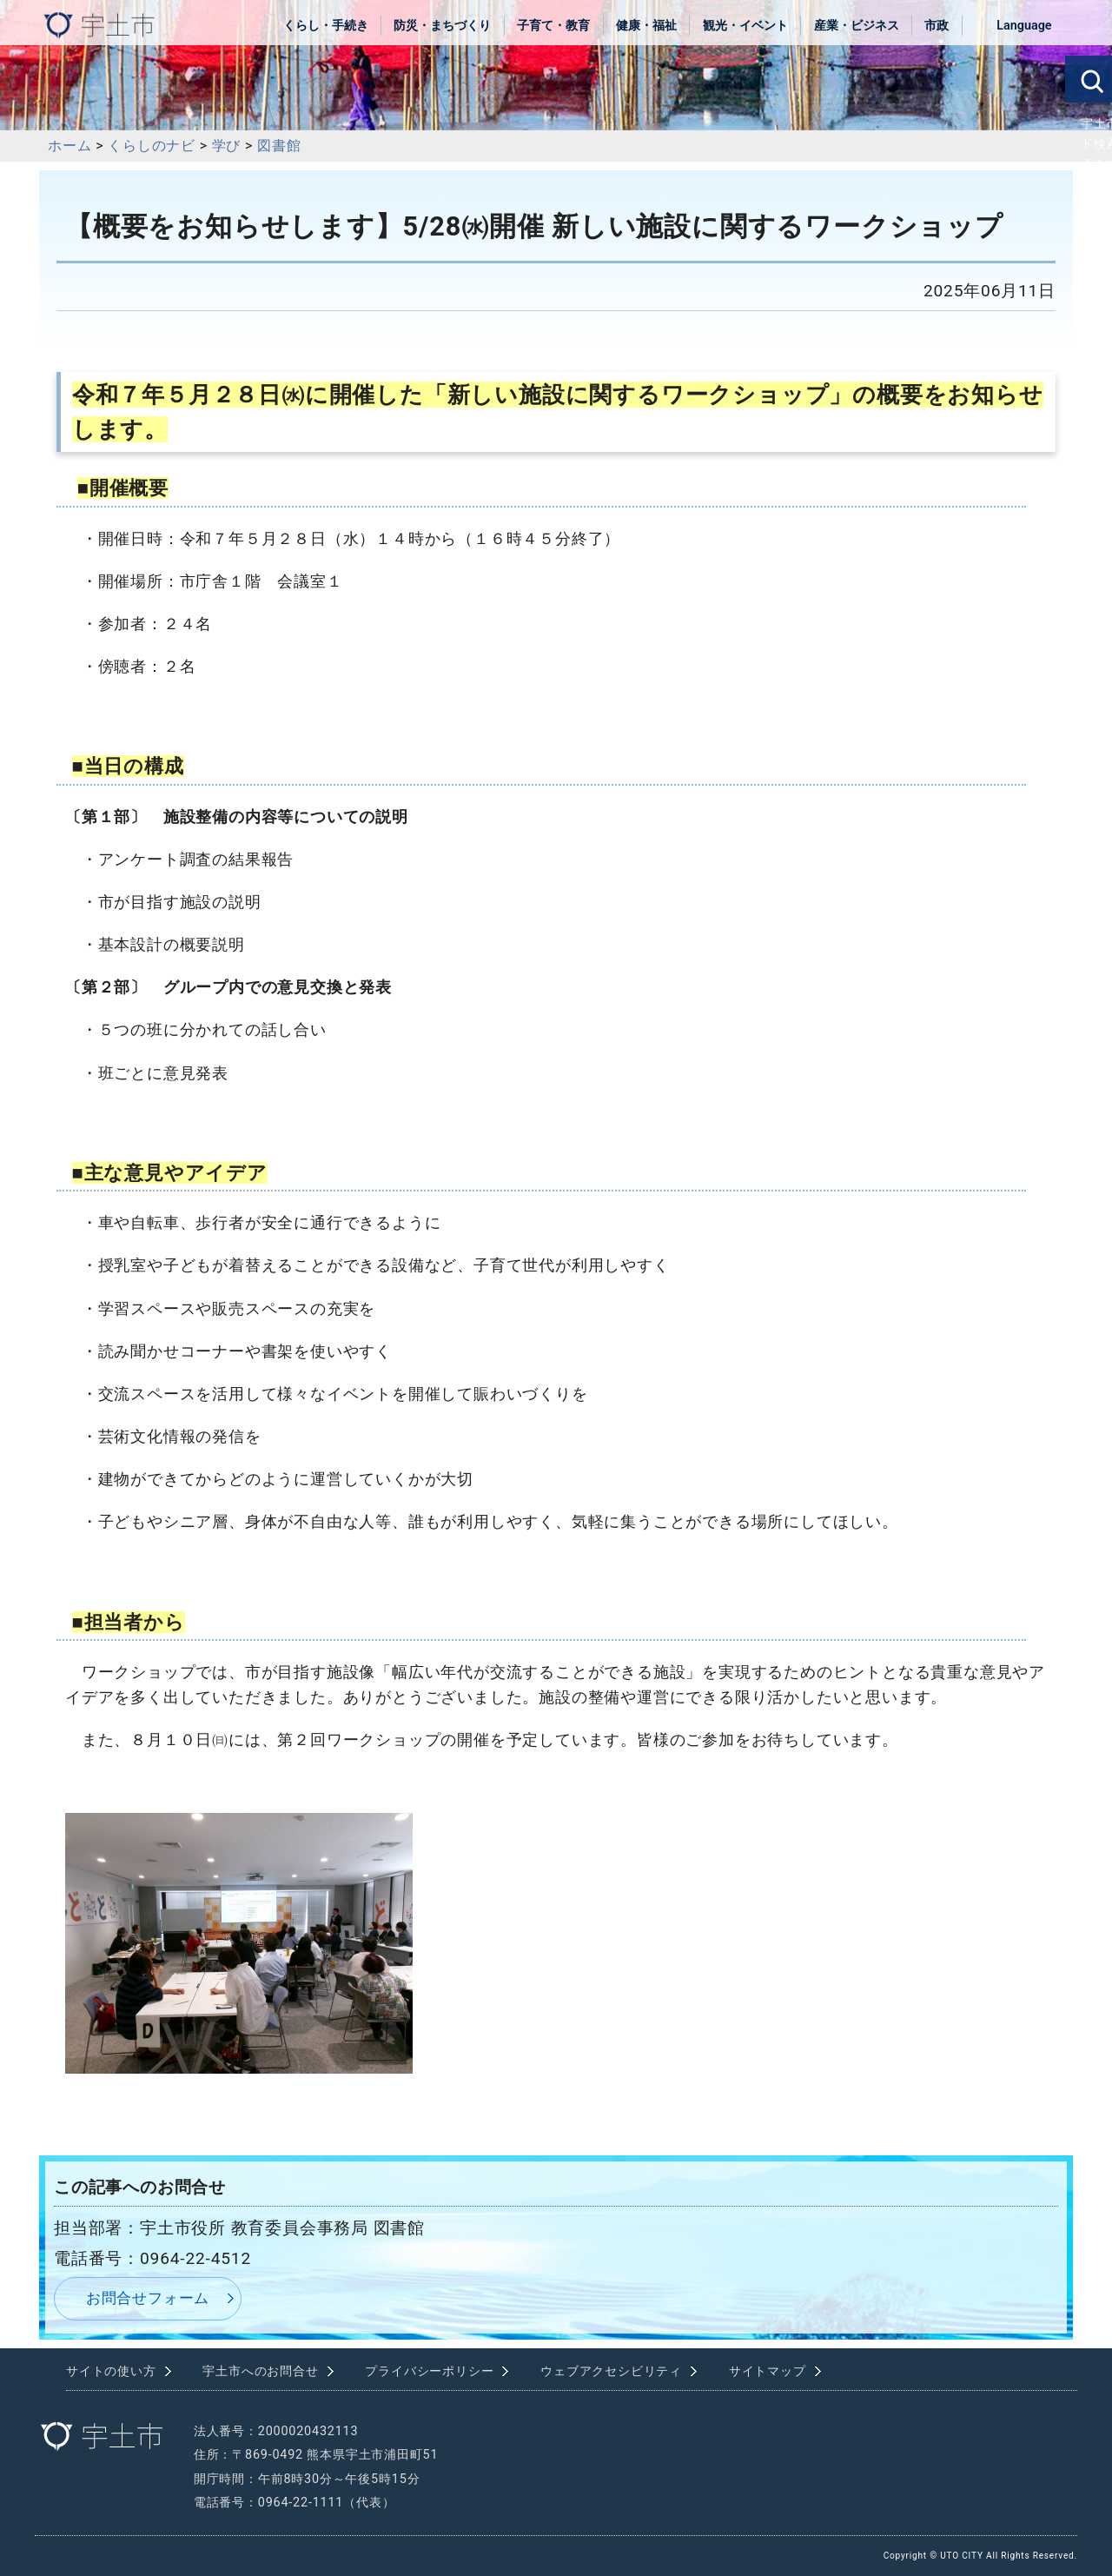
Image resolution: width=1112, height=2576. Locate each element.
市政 (936, 25)
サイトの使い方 (111, 2371)
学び (227, 145)
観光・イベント (745, 25)
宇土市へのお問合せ (260, 2371)
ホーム (69, 145)
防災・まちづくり (442, 25)
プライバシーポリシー (429, 2371)
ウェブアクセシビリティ (611, 2371)
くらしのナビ (151, 145)
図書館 (279, 145)
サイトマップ (767, 2371)
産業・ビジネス (856, 25)
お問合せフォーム (147, 2298)
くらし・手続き (325, 25)
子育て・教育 (553, 25)
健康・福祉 (646, 25)
